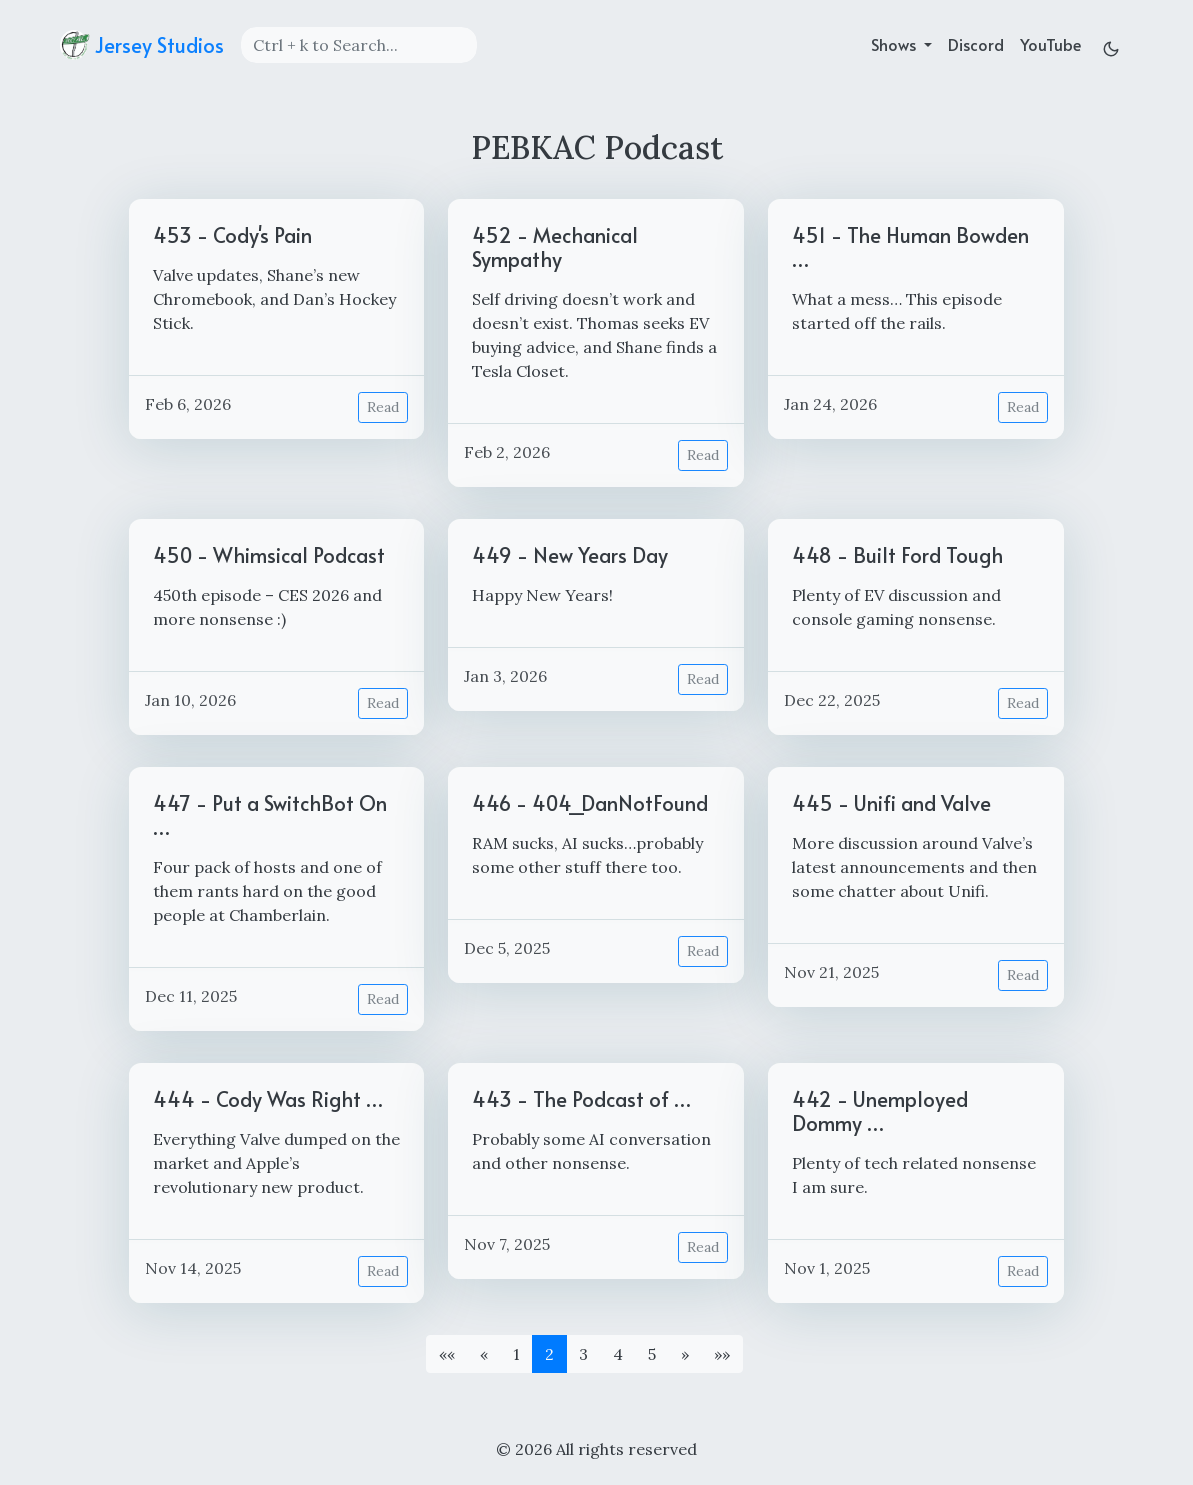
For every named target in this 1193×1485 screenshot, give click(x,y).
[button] (447, 1354)
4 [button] (618, 1354)
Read (383, 407)
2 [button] (549, 1354)
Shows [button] (895, 44)
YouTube (1050, 44)
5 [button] (652, 1354)
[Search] (359, 45)
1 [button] (516, 1354)
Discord (976, 44)
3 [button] (583, 1354)
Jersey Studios (142, 45)
